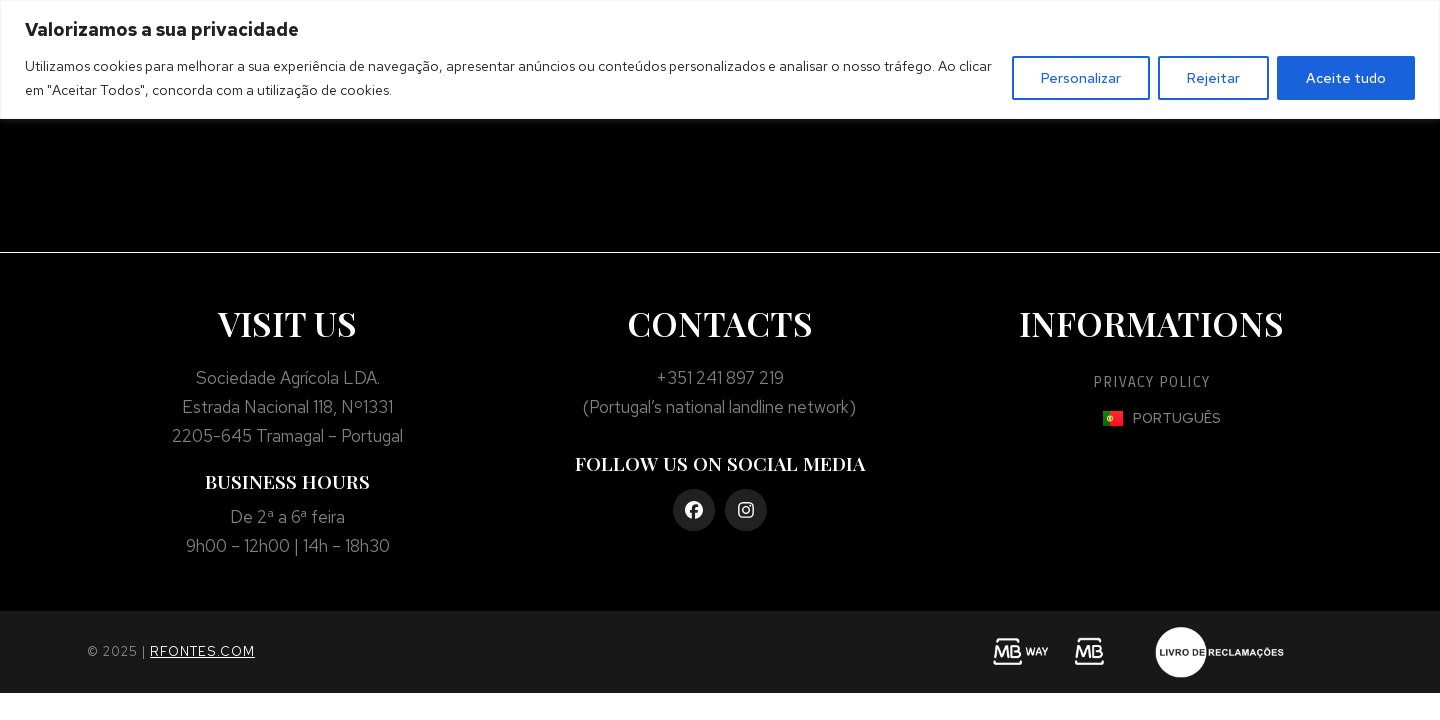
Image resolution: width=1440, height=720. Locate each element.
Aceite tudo (1346, 78)
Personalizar (1081, 78)
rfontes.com (202, 651)
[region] (720, 59)
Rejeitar (1213, 78)
